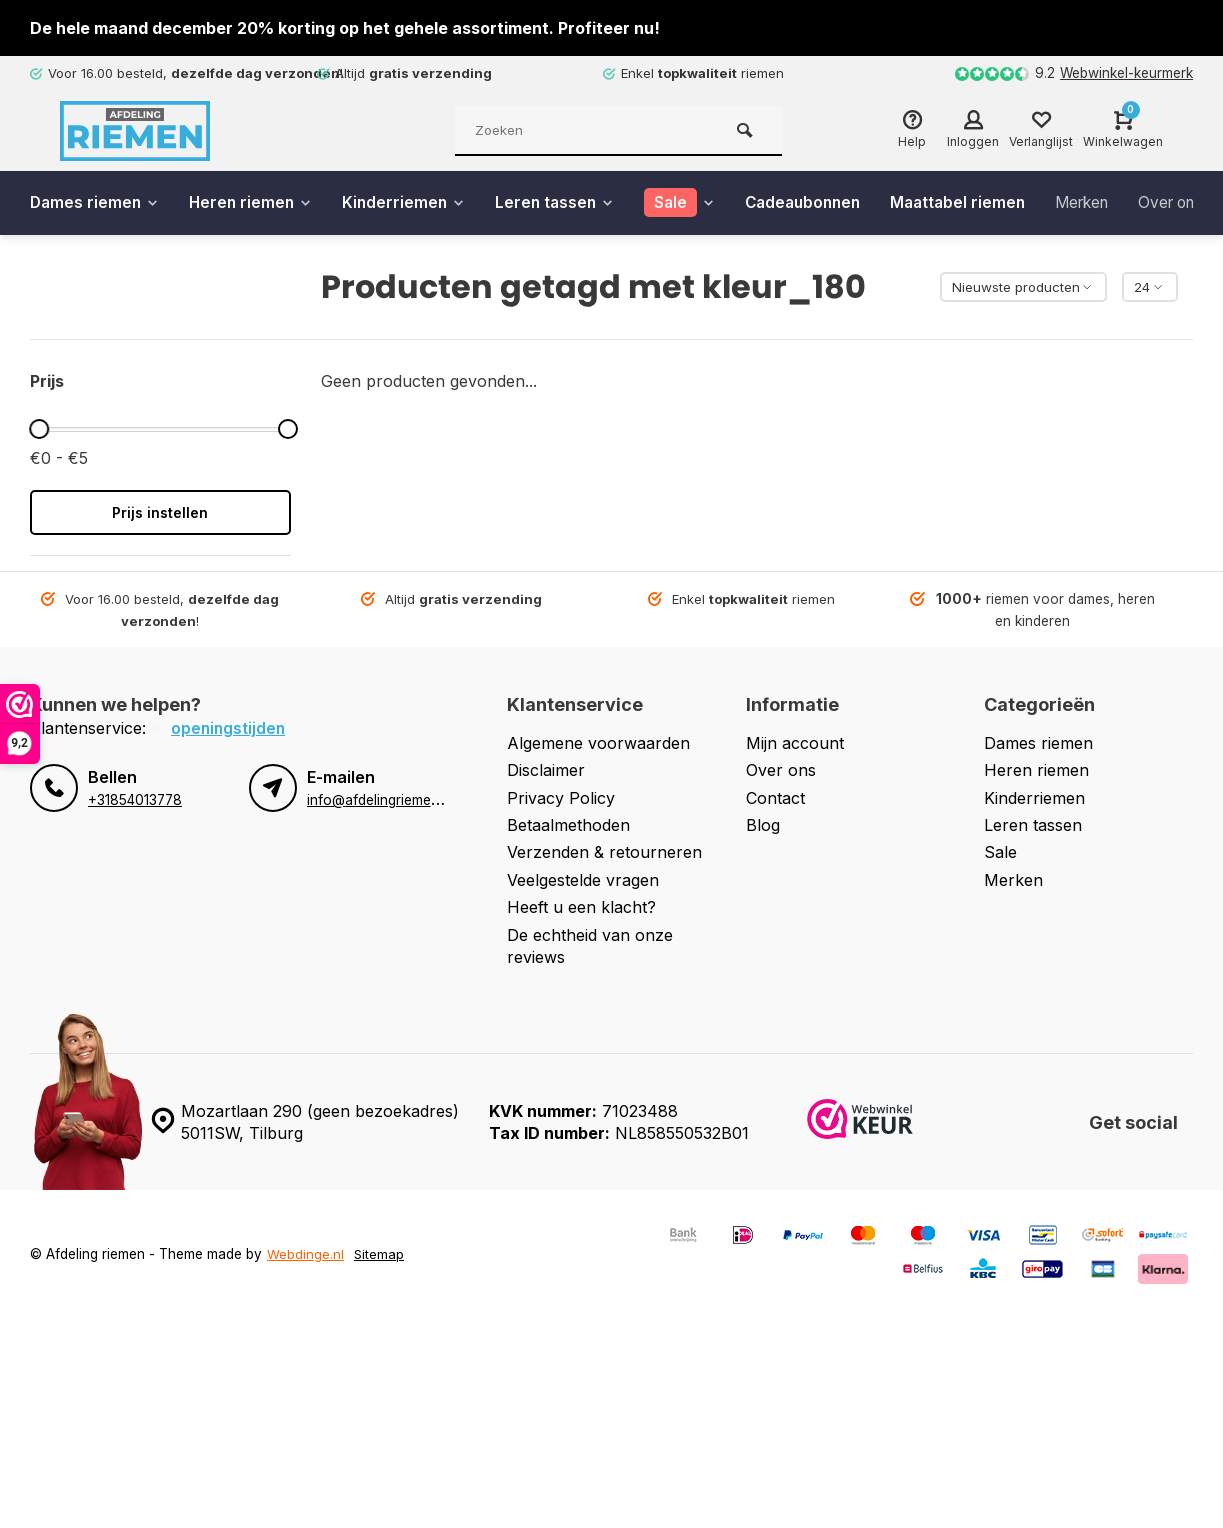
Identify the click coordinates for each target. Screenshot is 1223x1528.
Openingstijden (229, 728)
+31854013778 (135, 800)
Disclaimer (546, 770)
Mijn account (795, 743)
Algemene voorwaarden (598, 743)
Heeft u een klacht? (581, 907)
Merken (1112, 203)
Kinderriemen (413, 203)
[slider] (39, 429)
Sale (1000, 852)
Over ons (781, 770)
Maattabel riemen (983, 203)
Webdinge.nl (305, 1254)
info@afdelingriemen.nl (380, 800)
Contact (775, 798)
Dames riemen (96, 203)
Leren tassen (567, 203)
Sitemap (379, 1254)
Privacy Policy (561, 798)
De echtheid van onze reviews (590, 945)
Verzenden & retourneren (604, 852)
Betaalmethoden (568, 825)
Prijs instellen (160, 512)
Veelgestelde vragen (583, 880)
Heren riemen (256, 203)
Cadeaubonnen (823, 203)
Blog (763, 825)
